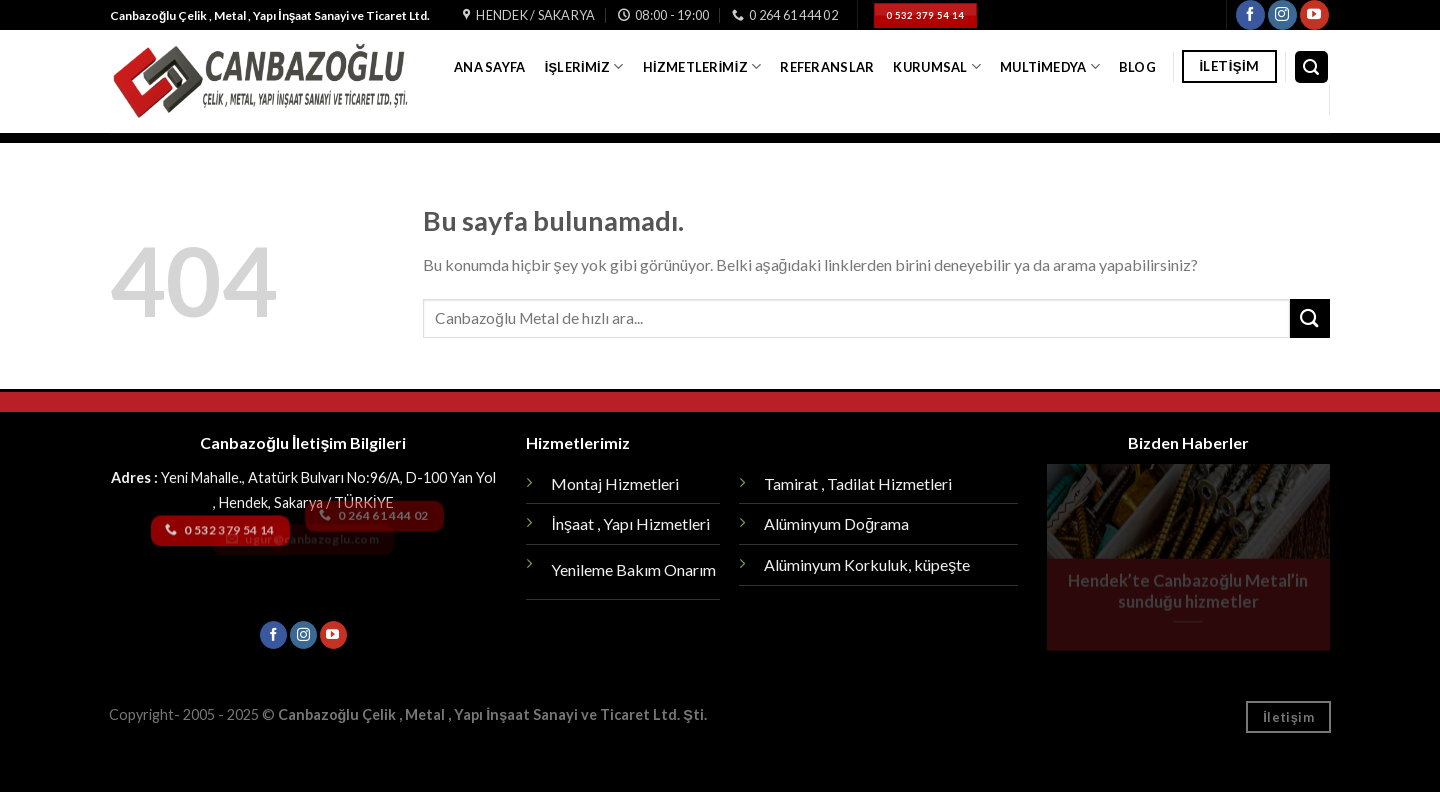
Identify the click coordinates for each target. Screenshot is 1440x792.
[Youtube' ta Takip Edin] (1314, 15)
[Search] (1312, 67)
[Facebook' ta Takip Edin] (1250, 15)
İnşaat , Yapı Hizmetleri (630, 523)
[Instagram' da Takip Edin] (1282, 15)
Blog (1137, 67)
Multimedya (1050, 66)
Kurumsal (937, 66)
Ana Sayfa (489, 67)
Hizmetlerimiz (702, 66)
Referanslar (827, 67)
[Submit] (1310, 318)
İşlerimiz (584, 66)
